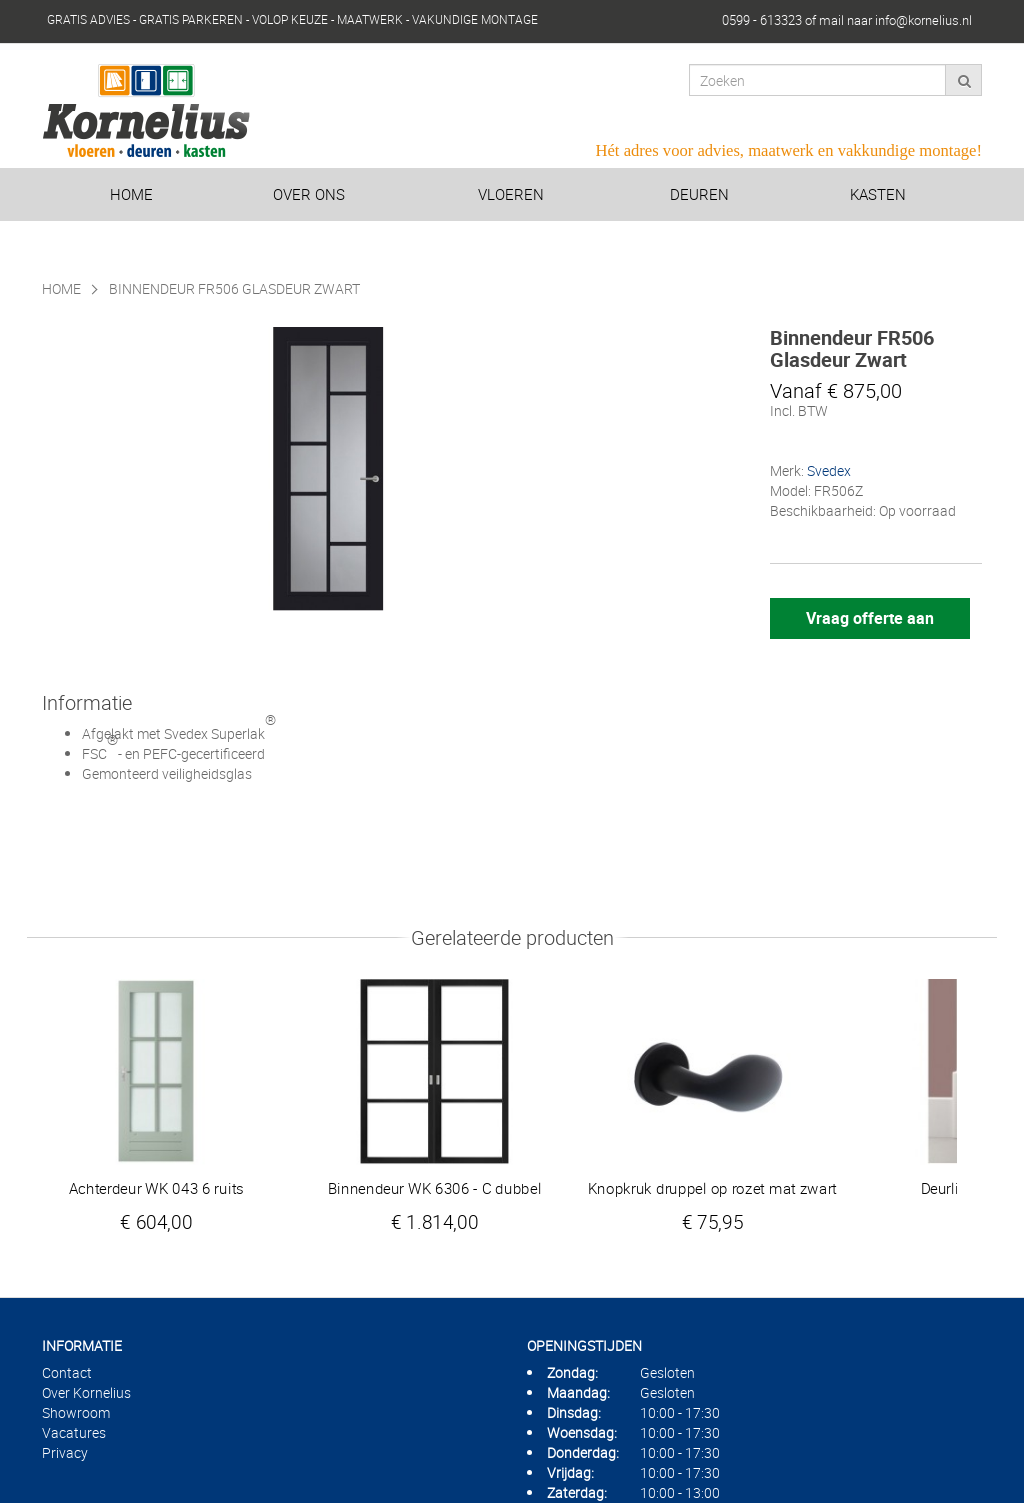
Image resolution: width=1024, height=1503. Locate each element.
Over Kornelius (86, 1392)
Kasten (878, 194)
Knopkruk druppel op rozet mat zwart (712, 1187)
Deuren (699, 194)
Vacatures (74, 1432)
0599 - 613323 (762, 20)
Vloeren (511, 194)
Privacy (65, 1452)
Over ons (309, 194)
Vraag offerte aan (870, 618)
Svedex (829, 470)
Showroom (76, 1412)
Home (131, 194)
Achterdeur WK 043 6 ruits (156, 1187)
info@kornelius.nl (923, 20)
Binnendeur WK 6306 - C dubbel (435, 1187)
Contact (67, 1372)
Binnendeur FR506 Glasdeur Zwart (234, 288)
